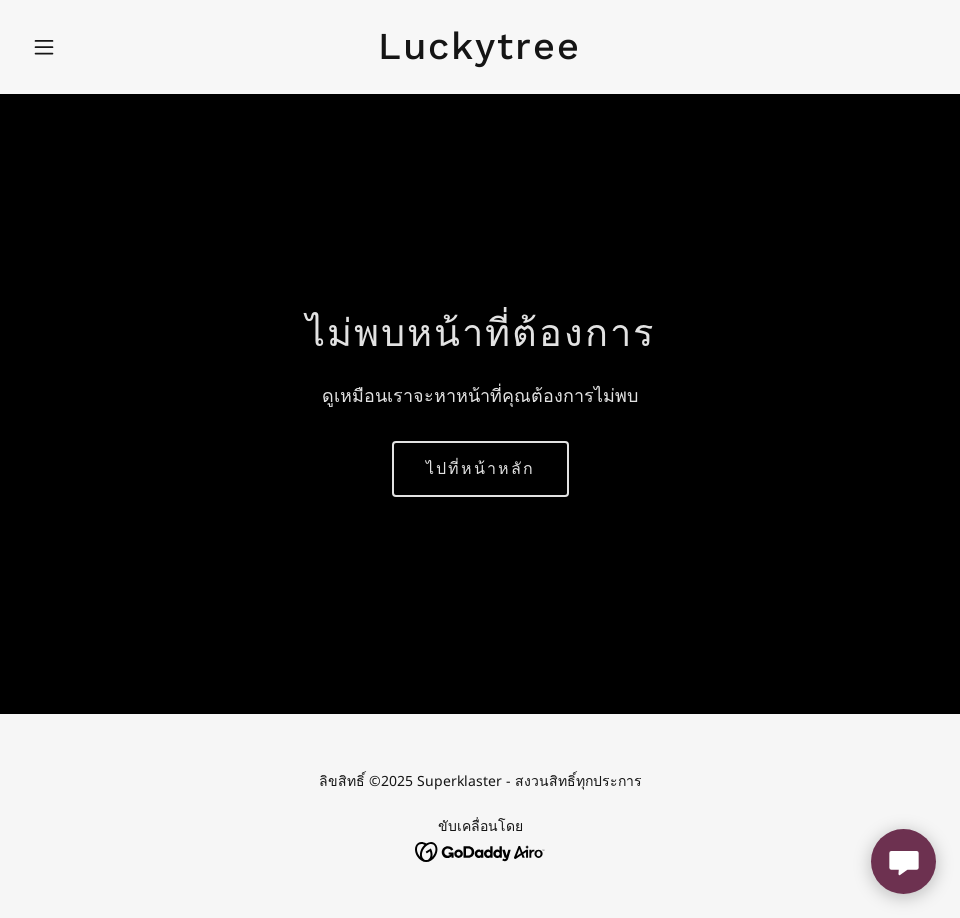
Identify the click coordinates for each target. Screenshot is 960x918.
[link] (479, 53)
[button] (92, 47)
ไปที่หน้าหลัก (480, 468)
